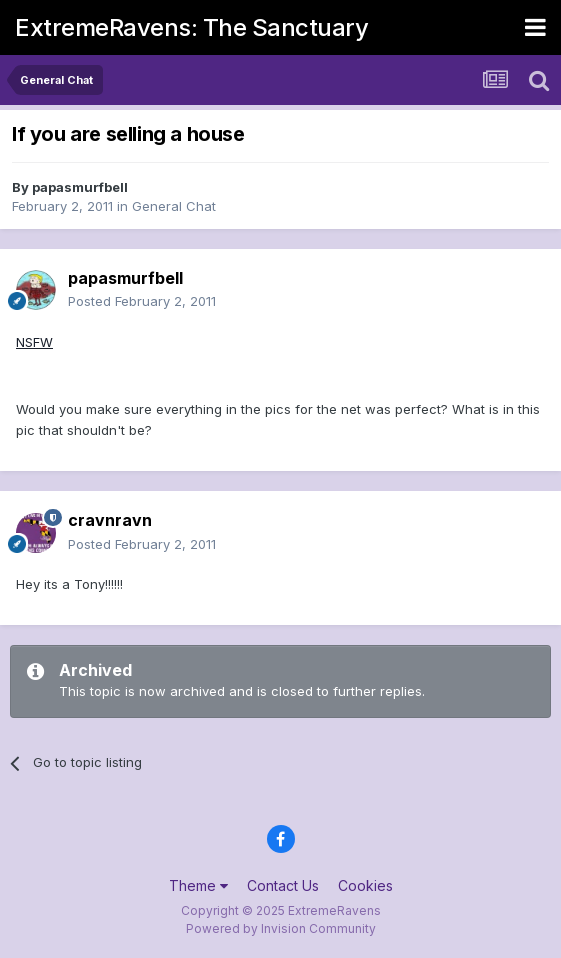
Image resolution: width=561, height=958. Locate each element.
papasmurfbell (80, 187)
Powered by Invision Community (281, 928)
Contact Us (283, 885)
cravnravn (110, 520)
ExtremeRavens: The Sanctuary (191, 27)
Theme (198, 885)
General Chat (174, 206)
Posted (142, 301)
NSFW (34, 342)
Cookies (365, 885)
